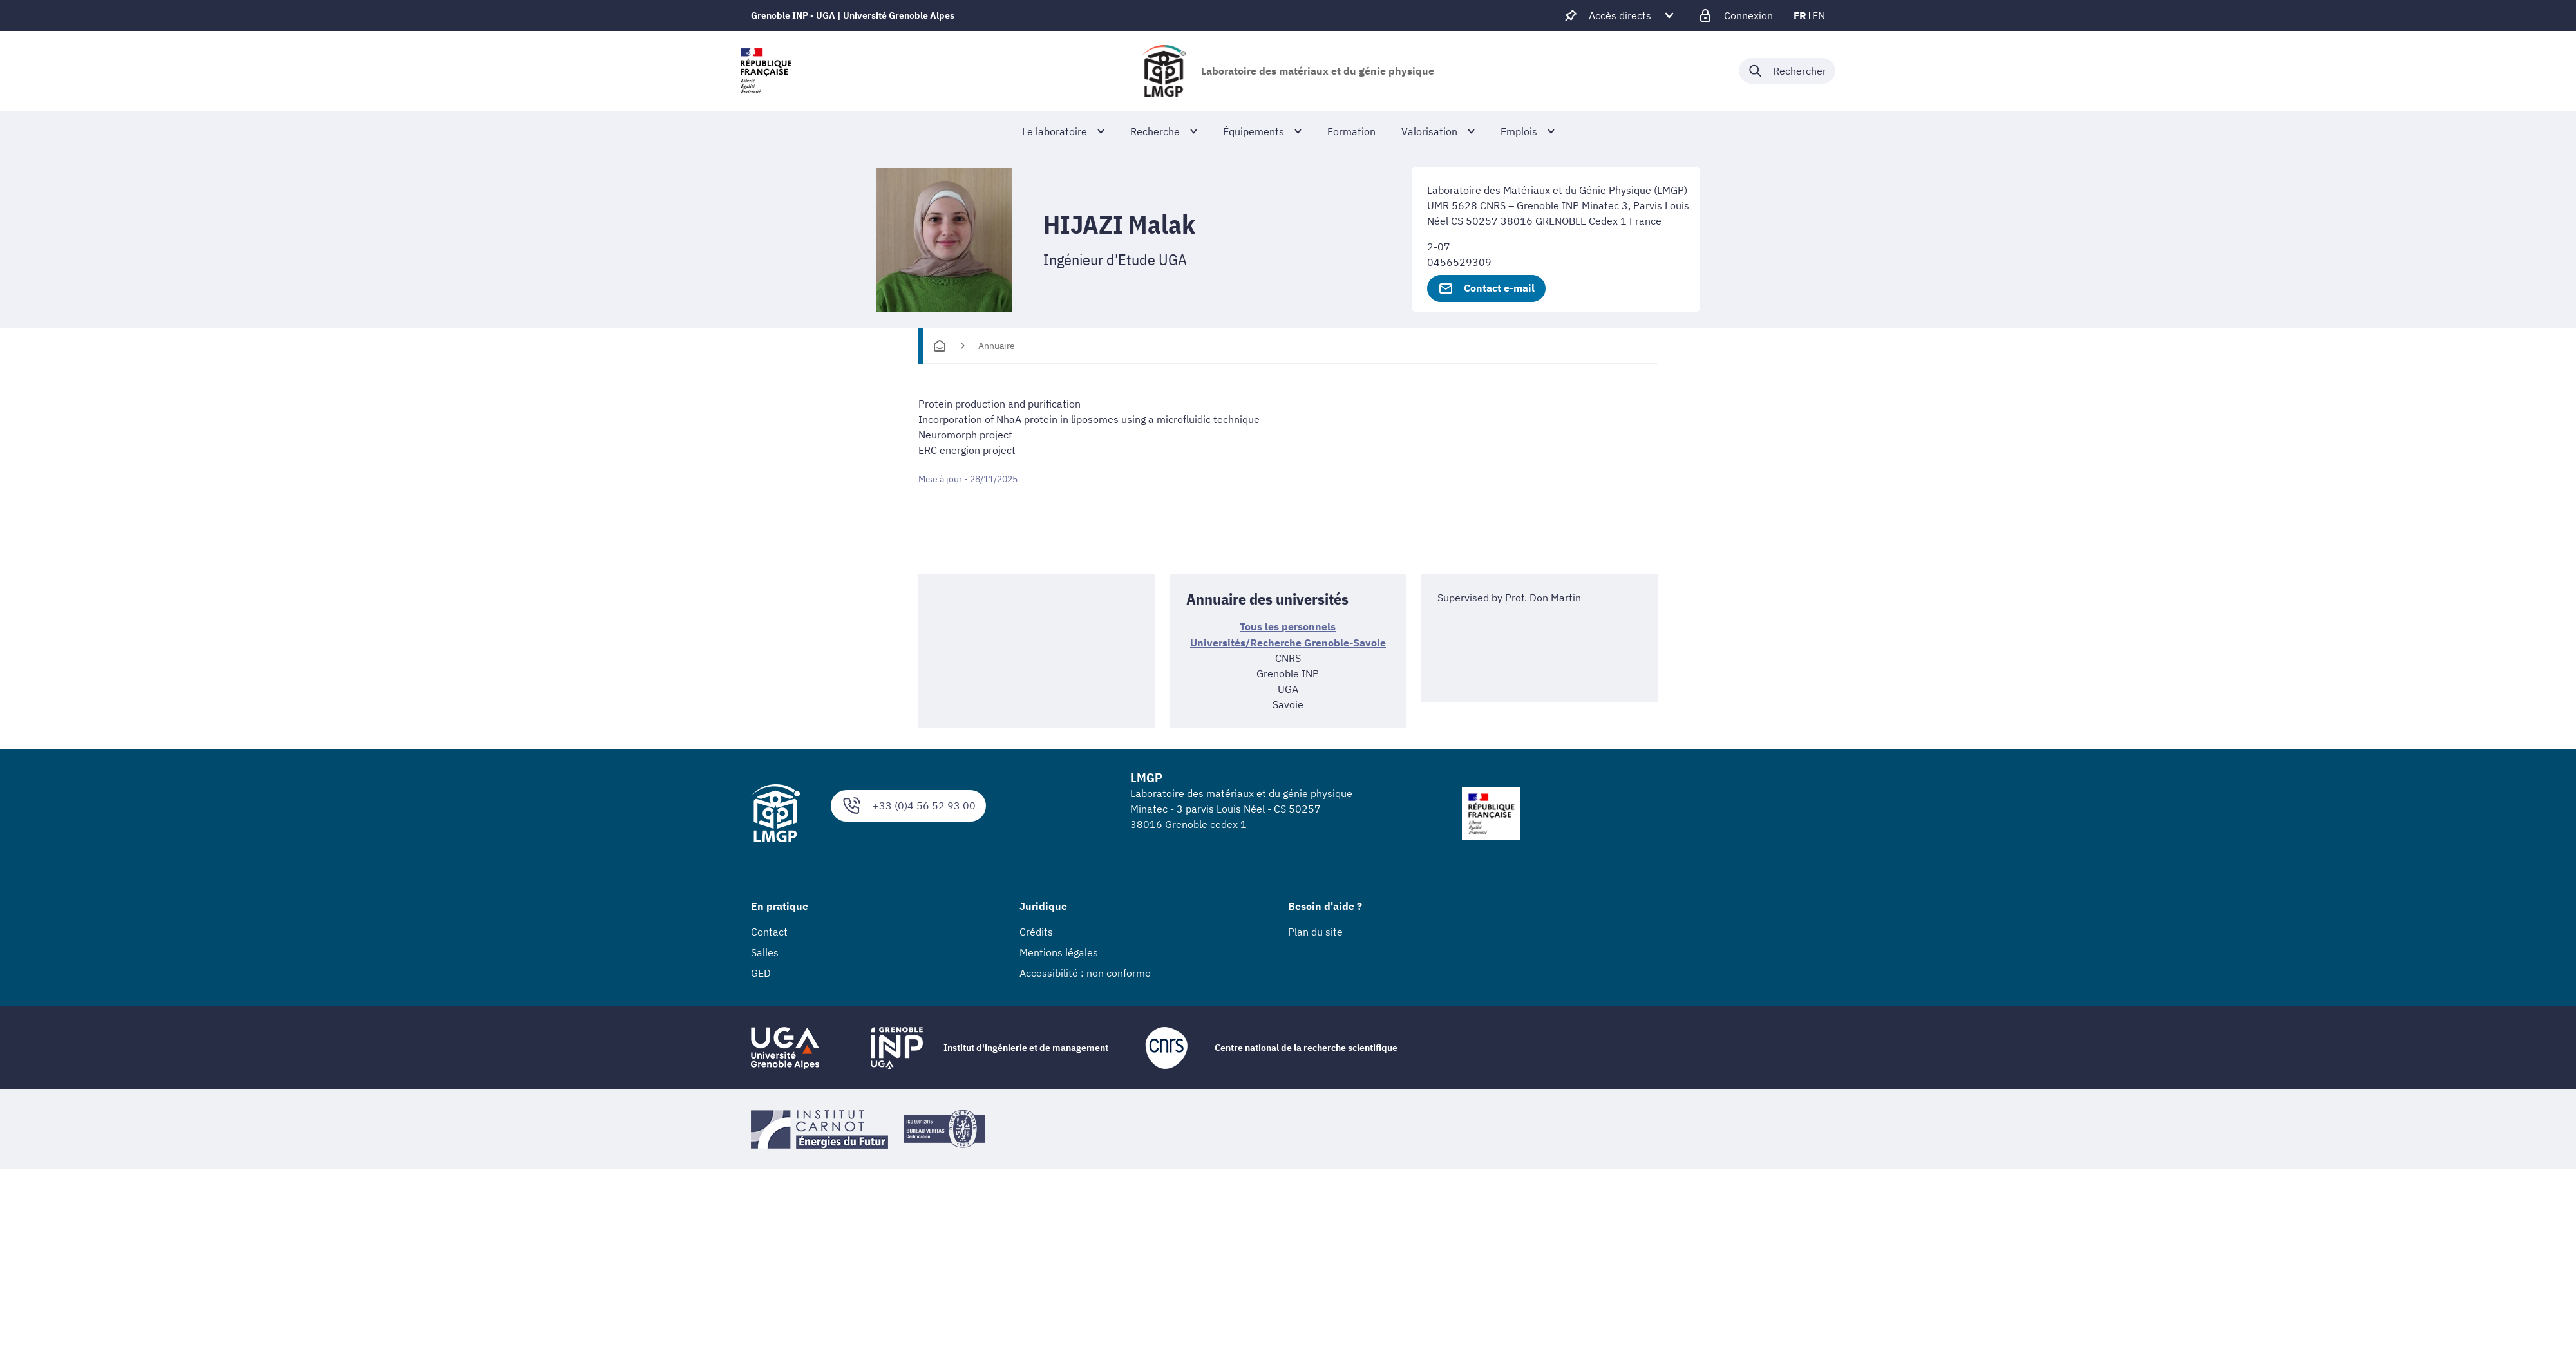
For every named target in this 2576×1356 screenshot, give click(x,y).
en (1818, 15)
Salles (765, 951)
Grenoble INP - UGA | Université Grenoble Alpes (852, 15)
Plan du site (1315, 930)
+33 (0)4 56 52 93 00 (908, 804)
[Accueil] (939, 345)
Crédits (1036, 930)
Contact (769, 930)
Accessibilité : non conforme (1085, 971)
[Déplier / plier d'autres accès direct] (1620, 15)
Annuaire (996, 346)
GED (761, 971)
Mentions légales (1058, 951)
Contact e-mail (1486, 288)
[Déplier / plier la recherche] (1787, 71)
